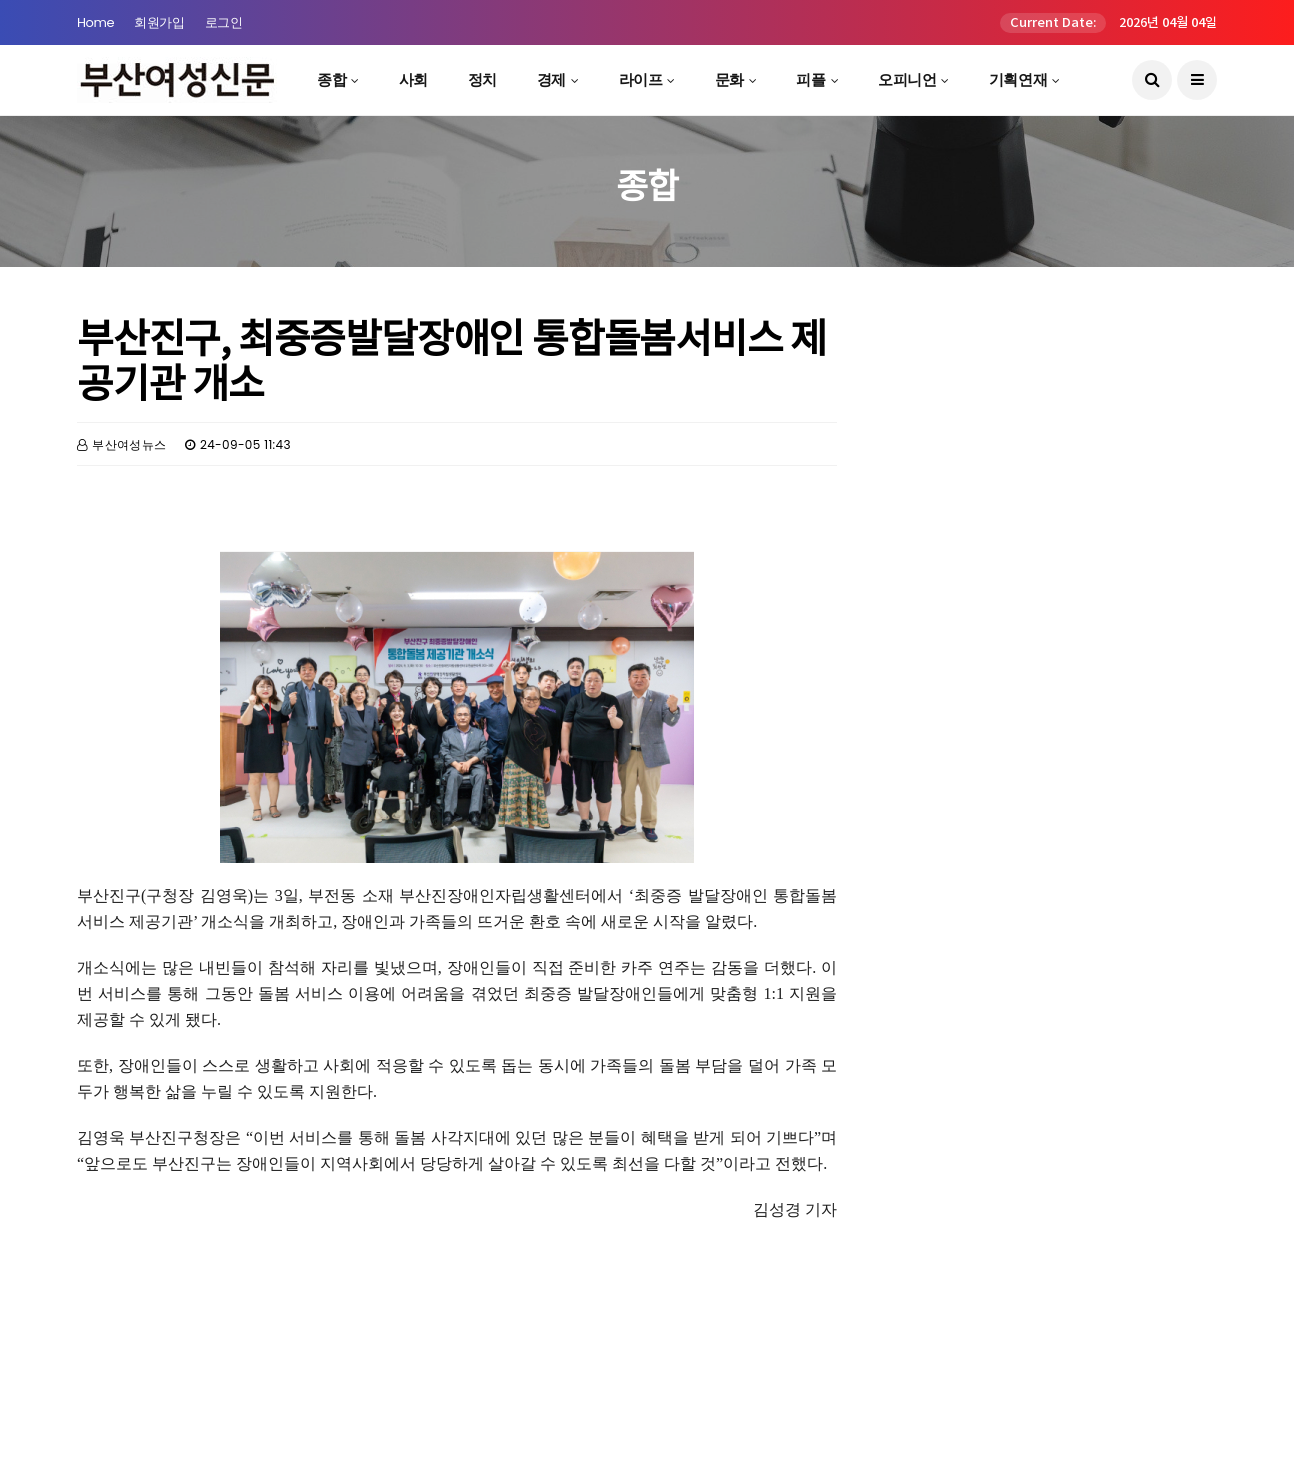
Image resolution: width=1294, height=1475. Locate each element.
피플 (810, 79)
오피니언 (907, 79)
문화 (729, 79)
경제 (551, 79)
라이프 (641, 79)
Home (95, 22)
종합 (331, 79)
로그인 (224, 22)
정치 (482, 79)
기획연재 (1018, 79)
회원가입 (159, 22)
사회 (413, 79)
